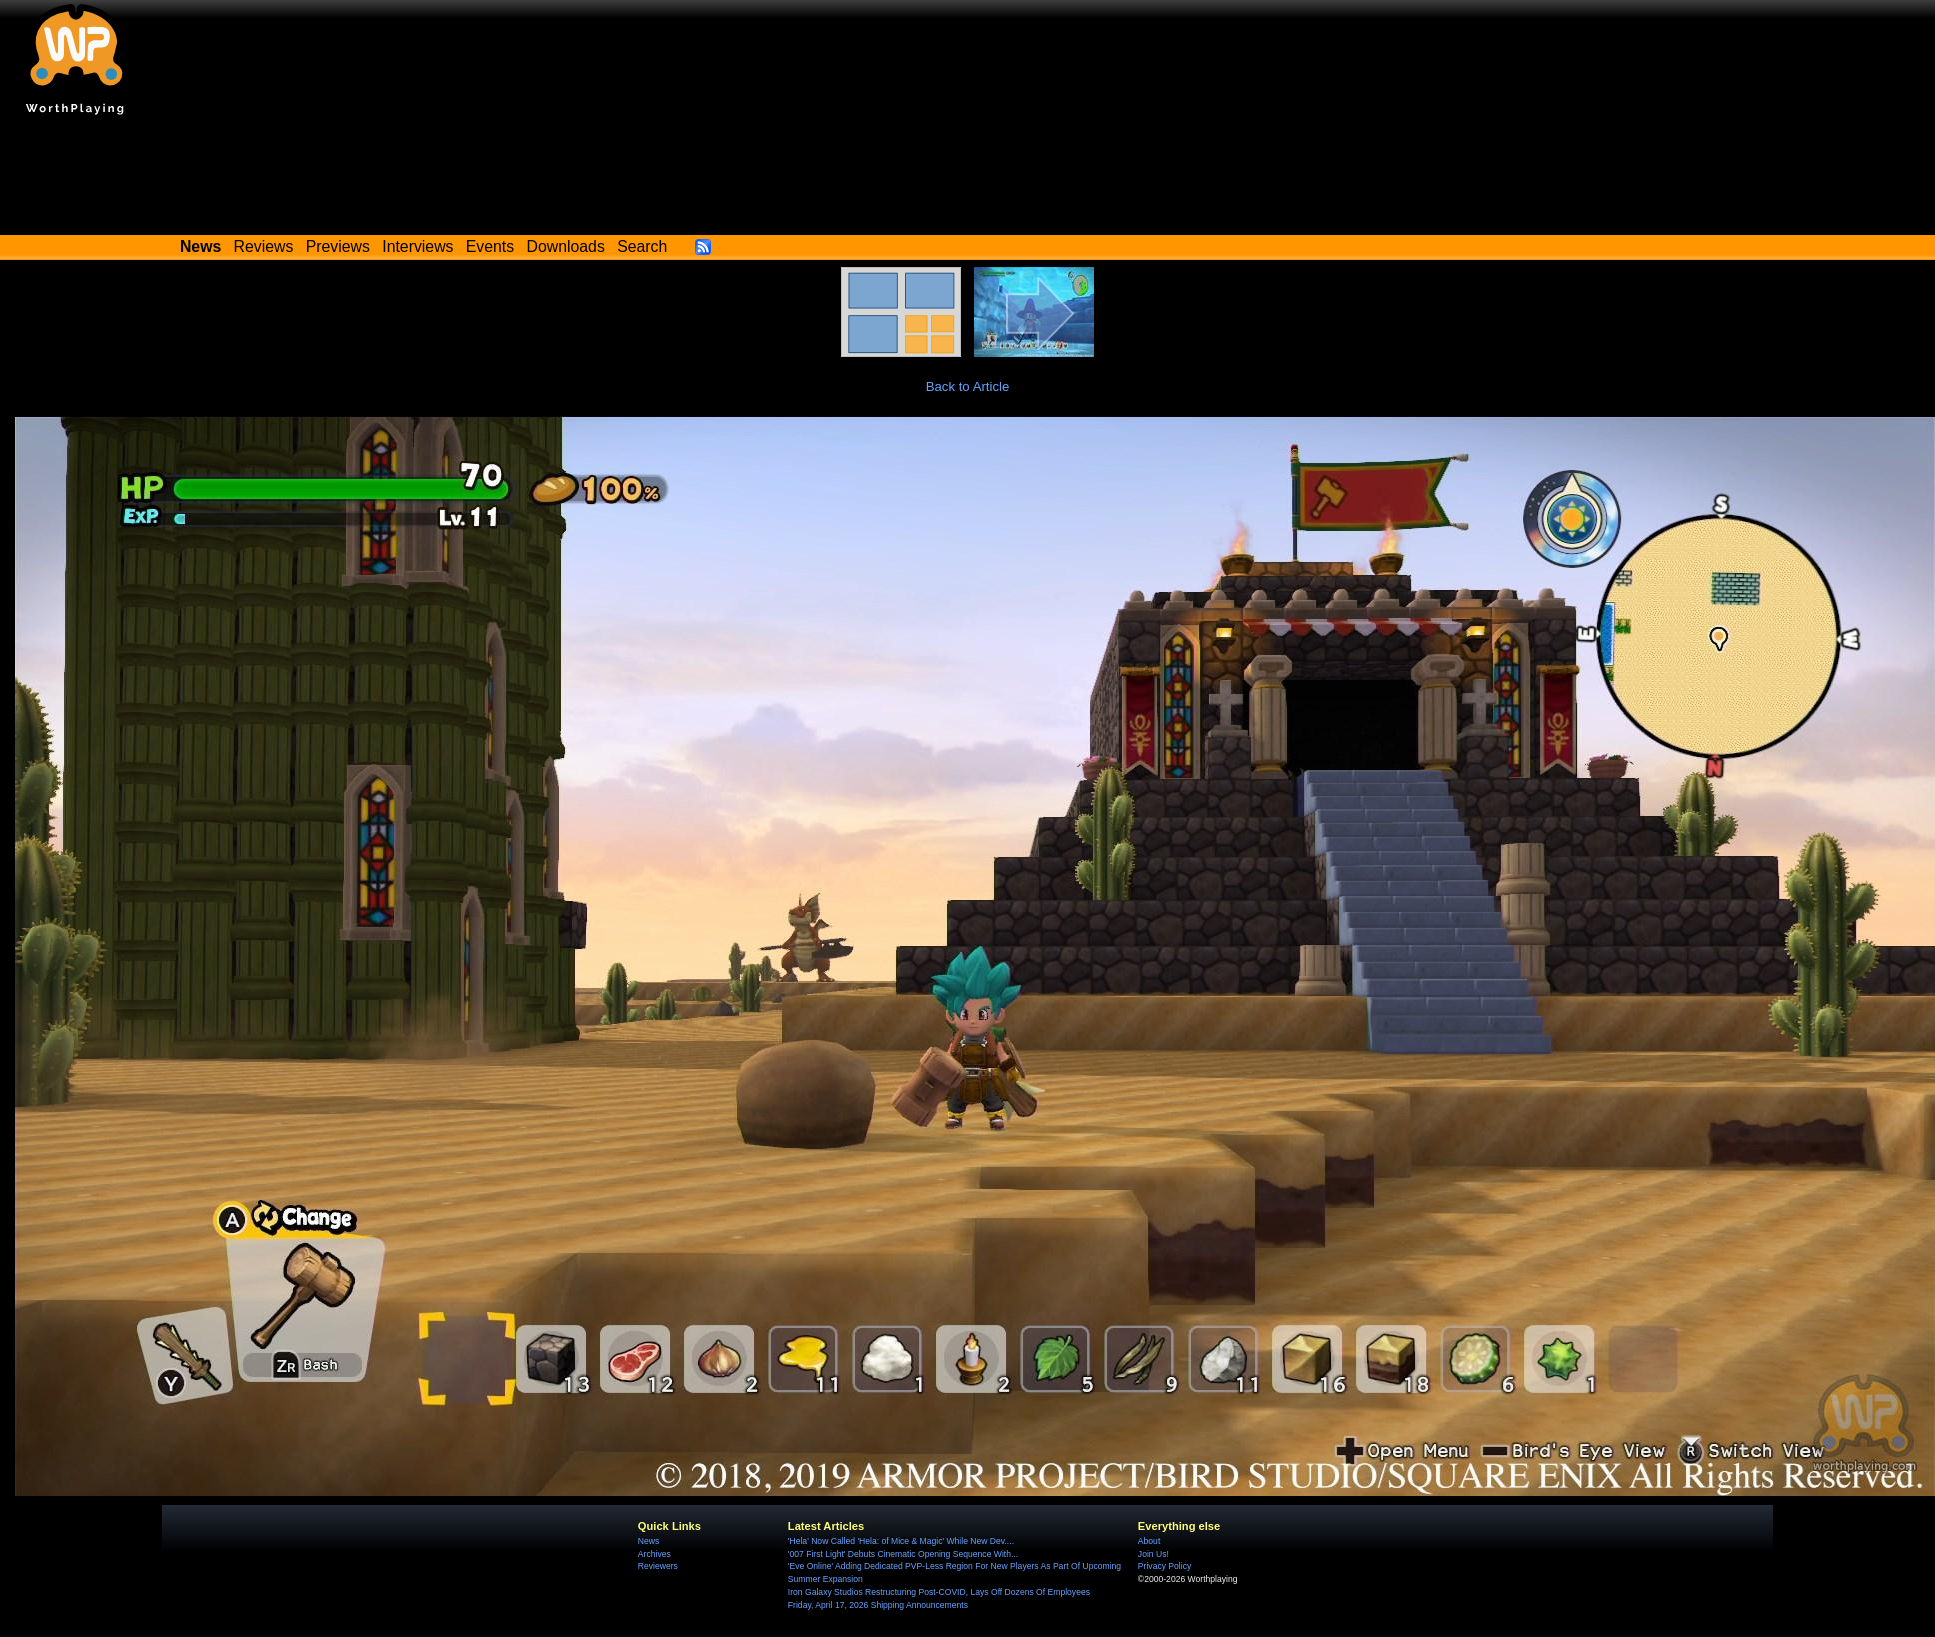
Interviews (417, 246)
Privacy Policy (1164, 1566)
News (648, 1541)
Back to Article (968, 386)
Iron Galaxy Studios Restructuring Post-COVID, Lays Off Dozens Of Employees (939, 1592)
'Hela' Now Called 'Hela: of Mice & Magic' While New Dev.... (901, 1541)
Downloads (566, 246)
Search (642, 246)
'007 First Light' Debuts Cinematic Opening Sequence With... (903, 1554)
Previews (338, 246)
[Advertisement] (968, 180)
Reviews (264, 246)
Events (490, 246)
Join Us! (1153, 1554)
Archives (654, 1554)
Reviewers (658, 1566)
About (1149, 1541)
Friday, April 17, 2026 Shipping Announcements (878, 1605)
